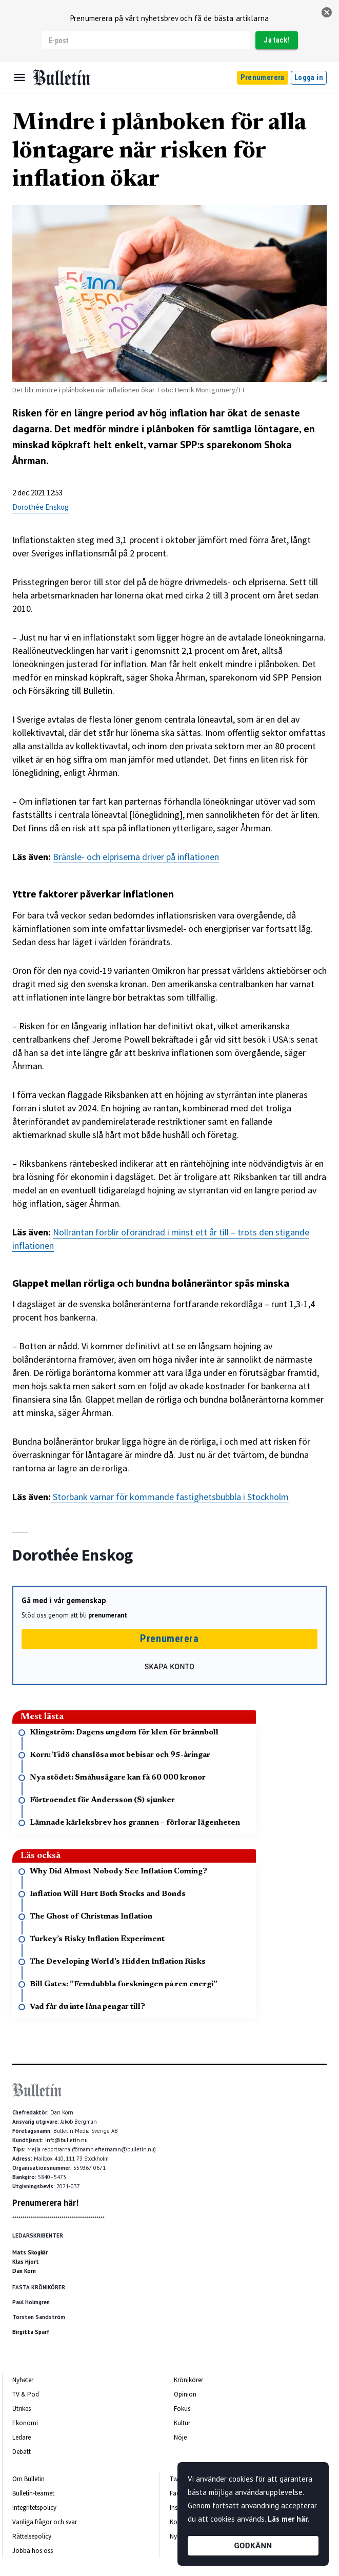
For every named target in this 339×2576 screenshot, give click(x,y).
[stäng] (326, 12)
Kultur (182, 2423)
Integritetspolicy (34, 2507)
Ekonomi (25, 2423)
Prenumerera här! (45, 2202)
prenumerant (107, 1615)
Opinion (185, 2394)
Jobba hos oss (32, 2550)
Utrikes (21, 2408)
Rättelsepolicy (31, 2536)
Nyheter (22, 2379)
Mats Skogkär (30, 2252)
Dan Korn (24, 2270)
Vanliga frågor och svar (44, 2522)
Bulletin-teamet (33, 2493)
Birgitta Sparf (30, 2331)
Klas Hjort (25, 2261)
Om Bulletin (28, 2478)
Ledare (21, 2437)
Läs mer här (288, 2519)
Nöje (180, 2437)
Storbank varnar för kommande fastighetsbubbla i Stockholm (170, 1497)
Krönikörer (188, 2379)
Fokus (182, 2408)
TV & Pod (25, 2394)
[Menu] (19, 77)
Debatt (21, 2451)
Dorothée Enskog (40, 507)
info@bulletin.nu (66, 2140)
